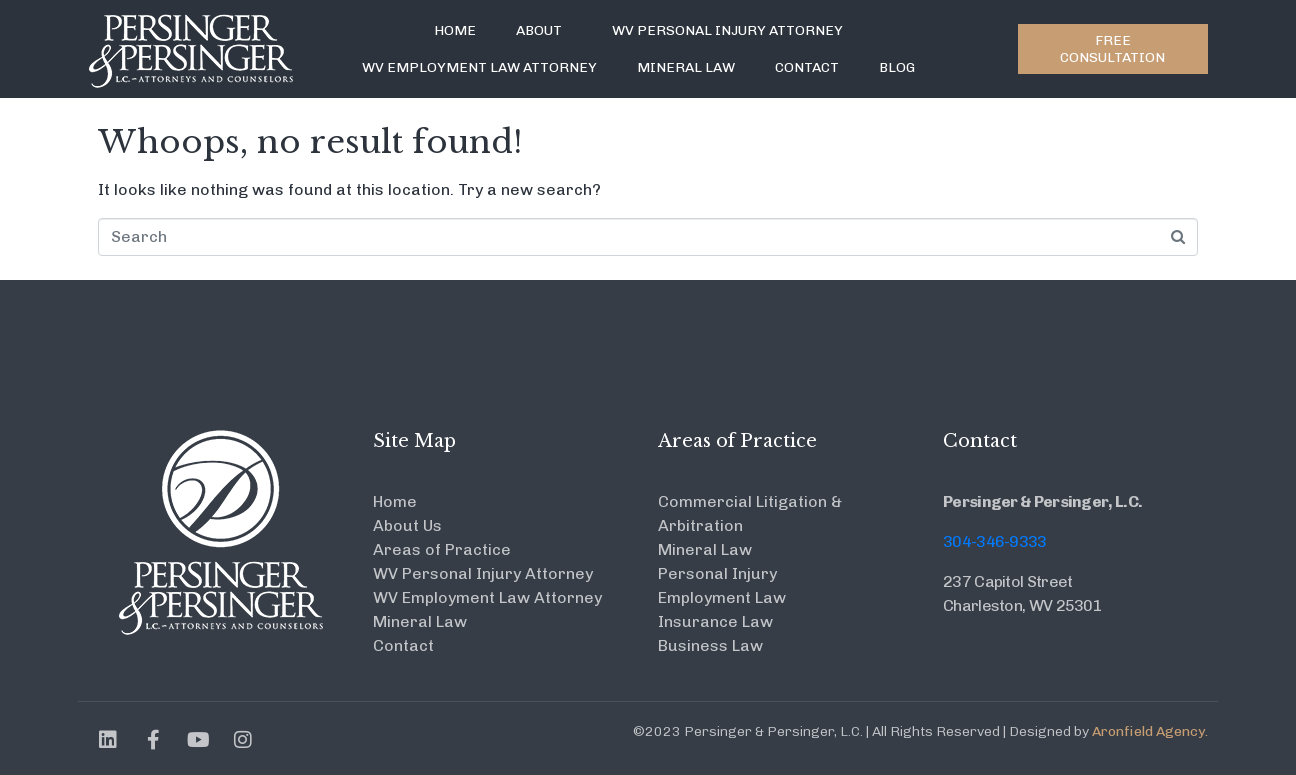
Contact (807, 67)
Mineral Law (686, 67)
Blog (897, 67)
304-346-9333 (995, 541)
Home (455, 30)
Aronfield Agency (1148, 731)
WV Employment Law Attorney (479, 67)
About (539, 30)
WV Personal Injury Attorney (727, 30)
